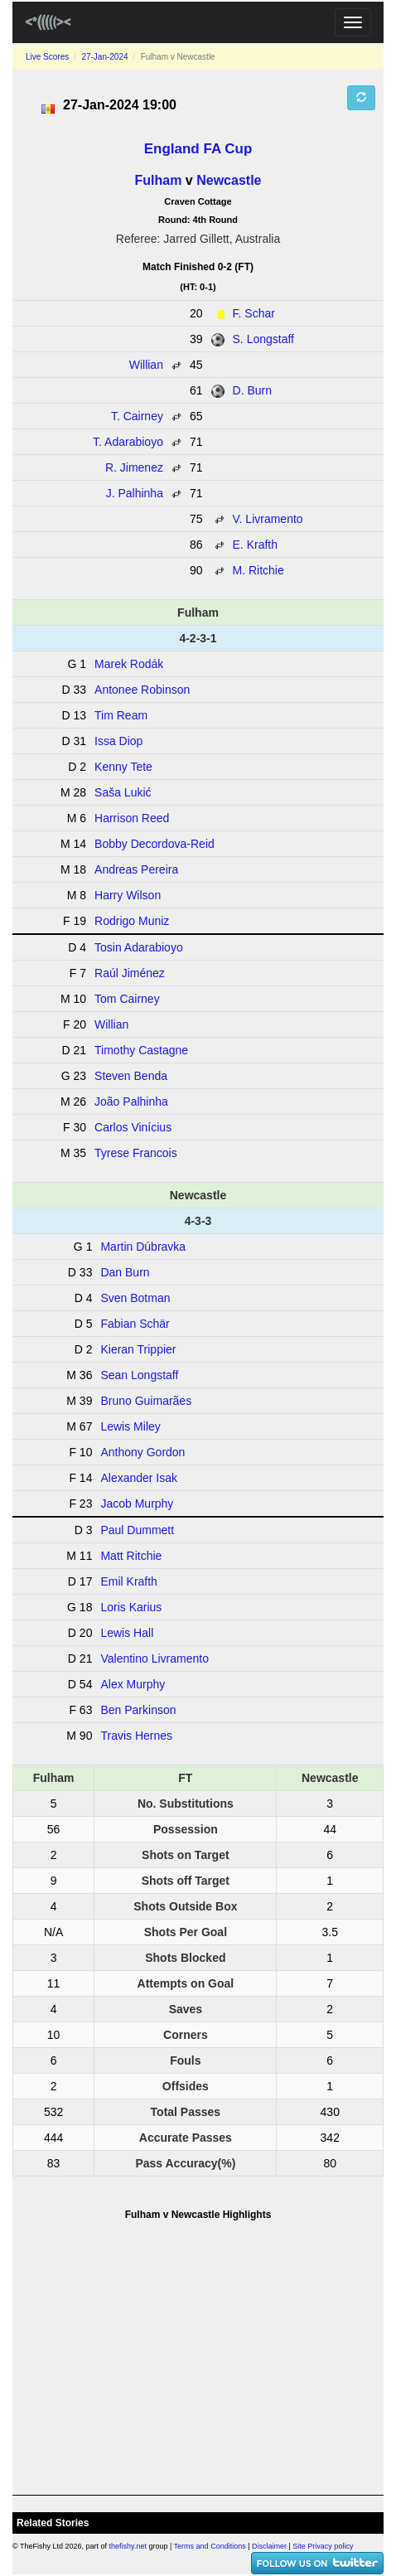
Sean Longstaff (139, 1375)
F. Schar (254, 313)
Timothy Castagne (141, 1050)
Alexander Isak (138, 1477)
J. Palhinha (134, 493)
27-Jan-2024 (104, 56)
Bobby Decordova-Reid (154, 843)
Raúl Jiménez (129, 973)
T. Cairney (137, 416)
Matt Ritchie (131, 1555)
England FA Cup (198, 149)
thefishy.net (128, 2546)
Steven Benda (130, 1075)
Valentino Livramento (154, 1658)
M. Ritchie (258, 570)
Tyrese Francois (135, 1153)
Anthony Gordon (142, 1452)
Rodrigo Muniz (131, 920)
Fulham (158, 180)
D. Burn (252, 390)
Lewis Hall (126, 1632)
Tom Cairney (127, 998)
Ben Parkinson (138, 1710)
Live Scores (47, 56)
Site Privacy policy (322, 2546)
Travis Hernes (136, 1735)
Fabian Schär (134, 1323)
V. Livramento (268, 518)
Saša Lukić (122, 792)
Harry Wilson (127, 895)
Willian (146, 364)
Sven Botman (135, 1298)
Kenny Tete (123, 766)
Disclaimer (269, 2546)
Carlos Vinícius (132, 1127)
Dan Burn (124, 1272)
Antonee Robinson (142, 689)
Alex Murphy (132, 1684)
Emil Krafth (128, 1581)
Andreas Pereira (136, 869)
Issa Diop (118, 741)
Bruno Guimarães (145, 1400)
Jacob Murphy (136, 1503)
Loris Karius (131, 1607)
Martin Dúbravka (143, 1246)
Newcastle (228, 180)
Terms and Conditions (210, 2546)
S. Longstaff (263, 339)
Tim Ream (120, 715)
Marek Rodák (128, 664)
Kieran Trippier (138, 1349)
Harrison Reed (131, 818)
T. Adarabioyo (128, 441)
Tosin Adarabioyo (138, 947)
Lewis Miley (130, 1426)
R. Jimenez (134, 467)
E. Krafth (255, 544)
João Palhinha (131, 1101)
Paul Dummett (137, 1530)
